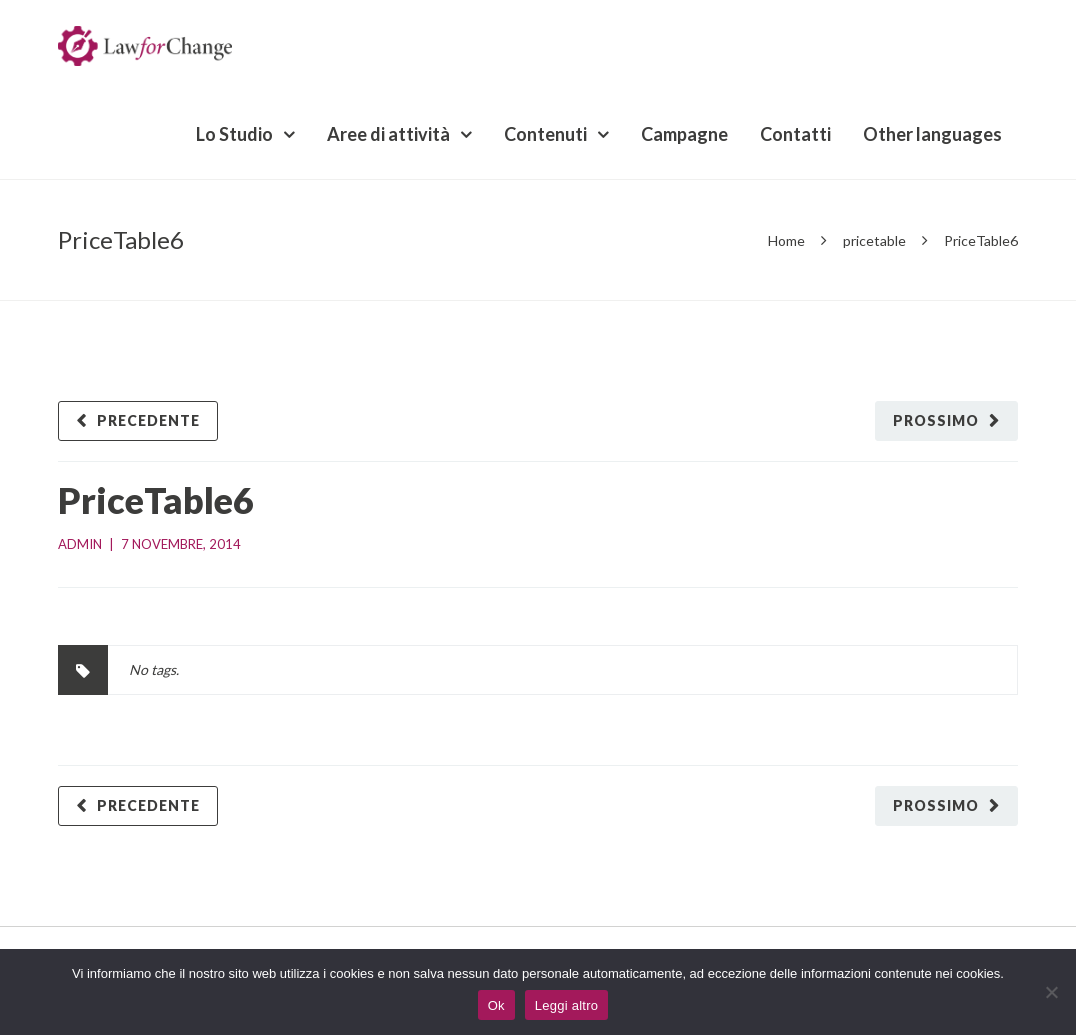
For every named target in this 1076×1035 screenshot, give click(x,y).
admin (80, 544)
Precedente (148, 420)
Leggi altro (566, 1005)
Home (786, 240)
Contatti (795, 134)
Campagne (684, 134)
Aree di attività (388, 134)
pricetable (874, 240)
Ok (496, 1005)
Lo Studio (234, 134)
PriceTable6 (156, 500)
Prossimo (936, 420)
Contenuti (545, 134)
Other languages (932, 134)
